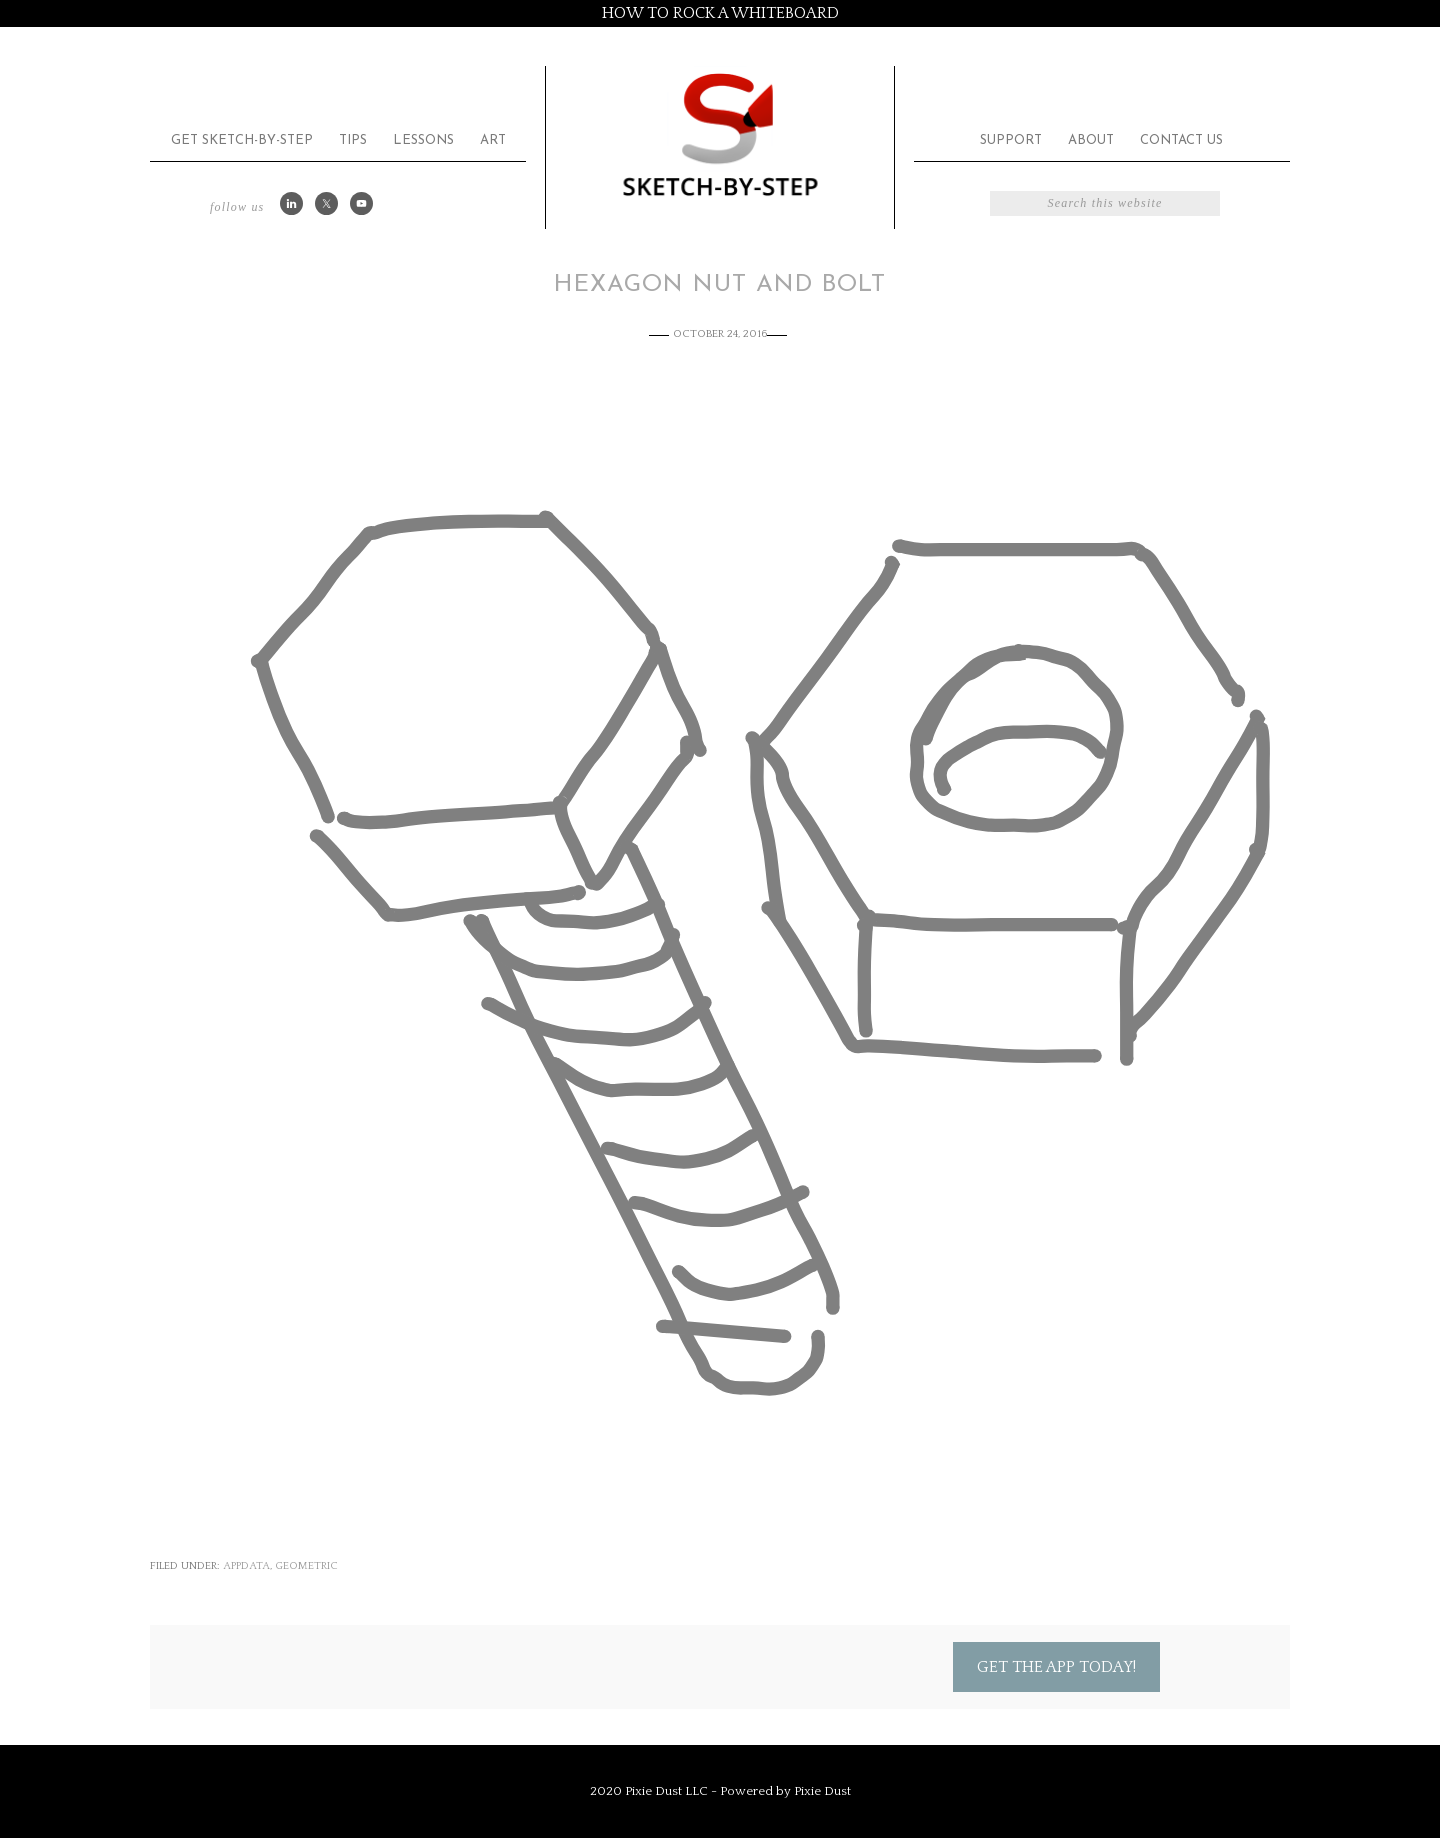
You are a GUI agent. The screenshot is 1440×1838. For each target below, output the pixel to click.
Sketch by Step (720, 133)
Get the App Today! (1056, 1667)
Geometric (306, 1566)
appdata (246, 1566)
